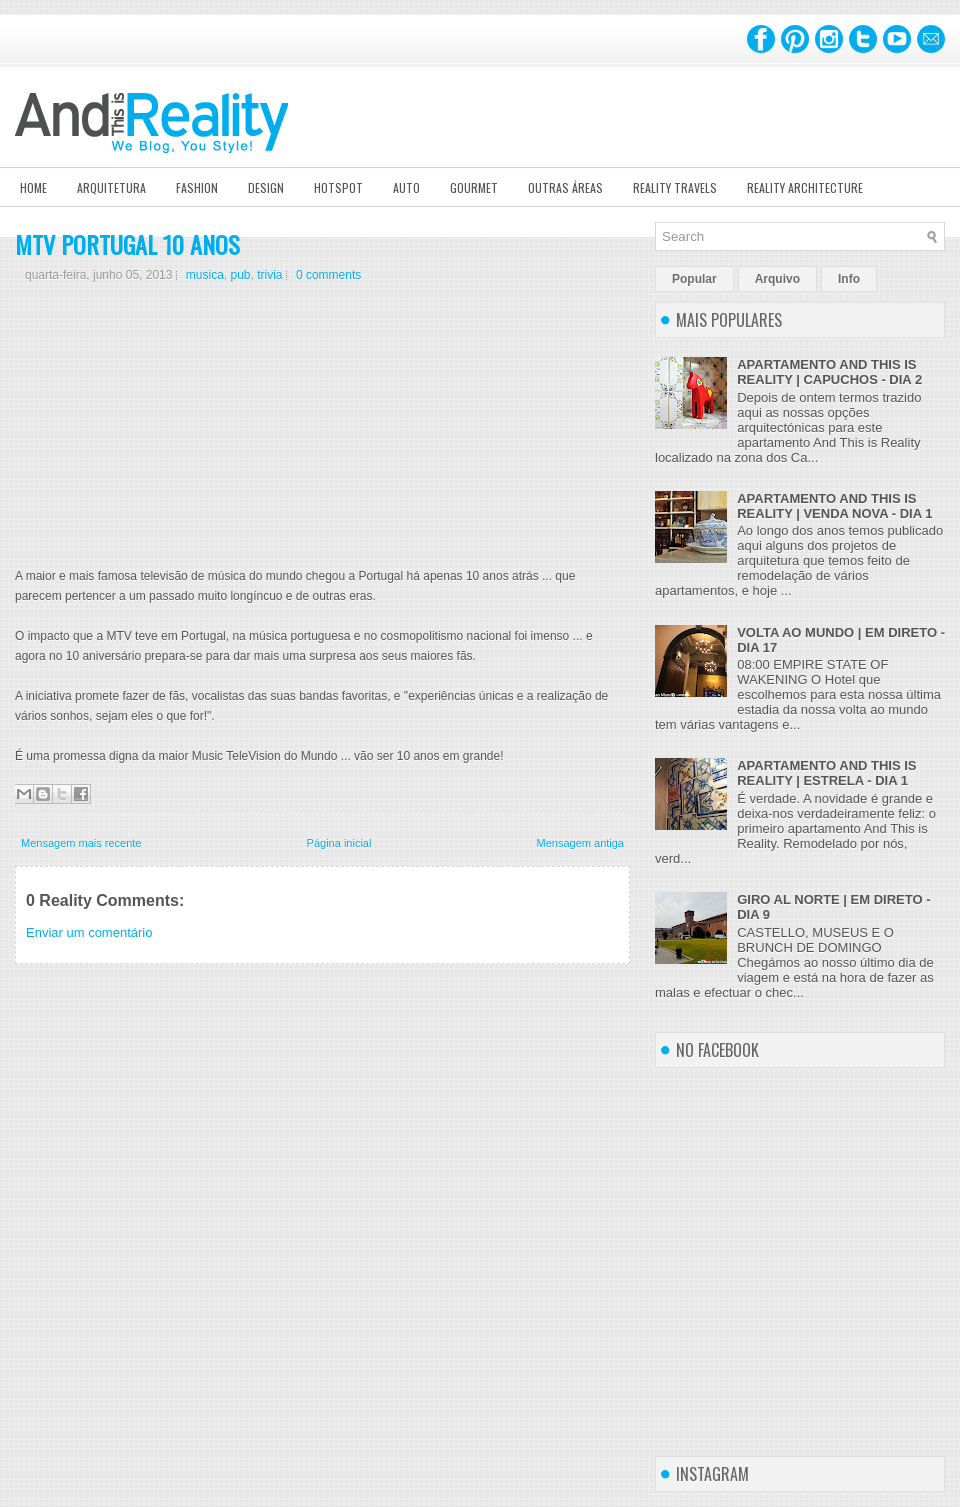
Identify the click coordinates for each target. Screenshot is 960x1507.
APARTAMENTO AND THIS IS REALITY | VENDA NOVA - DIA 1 (834, 506)
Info (849, 279)
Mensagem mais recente (81, 843)
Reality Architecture (805, 187)
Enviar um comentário (89, 932)
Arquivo (777, 279)
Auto (406, 187)
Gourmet (474, 187)
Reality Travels (675, 187)
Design (266, 187)
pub (240, 275)
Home (33, 187)
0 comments (328, 275)
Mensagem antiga (580, 843)
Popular (694, 279)
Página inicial (339, 843)
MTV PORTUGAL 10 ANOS (127, 244)
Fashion (197, 187)
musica (205, 275)
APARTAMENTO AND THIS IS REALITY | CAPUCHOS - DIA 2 (829, 372)
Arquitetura (111, 187)
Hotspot (338, 187)
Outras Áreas (565, 187)
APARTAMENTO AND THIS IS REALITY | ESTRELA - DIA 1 (826, 773)
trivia (269, 275)
